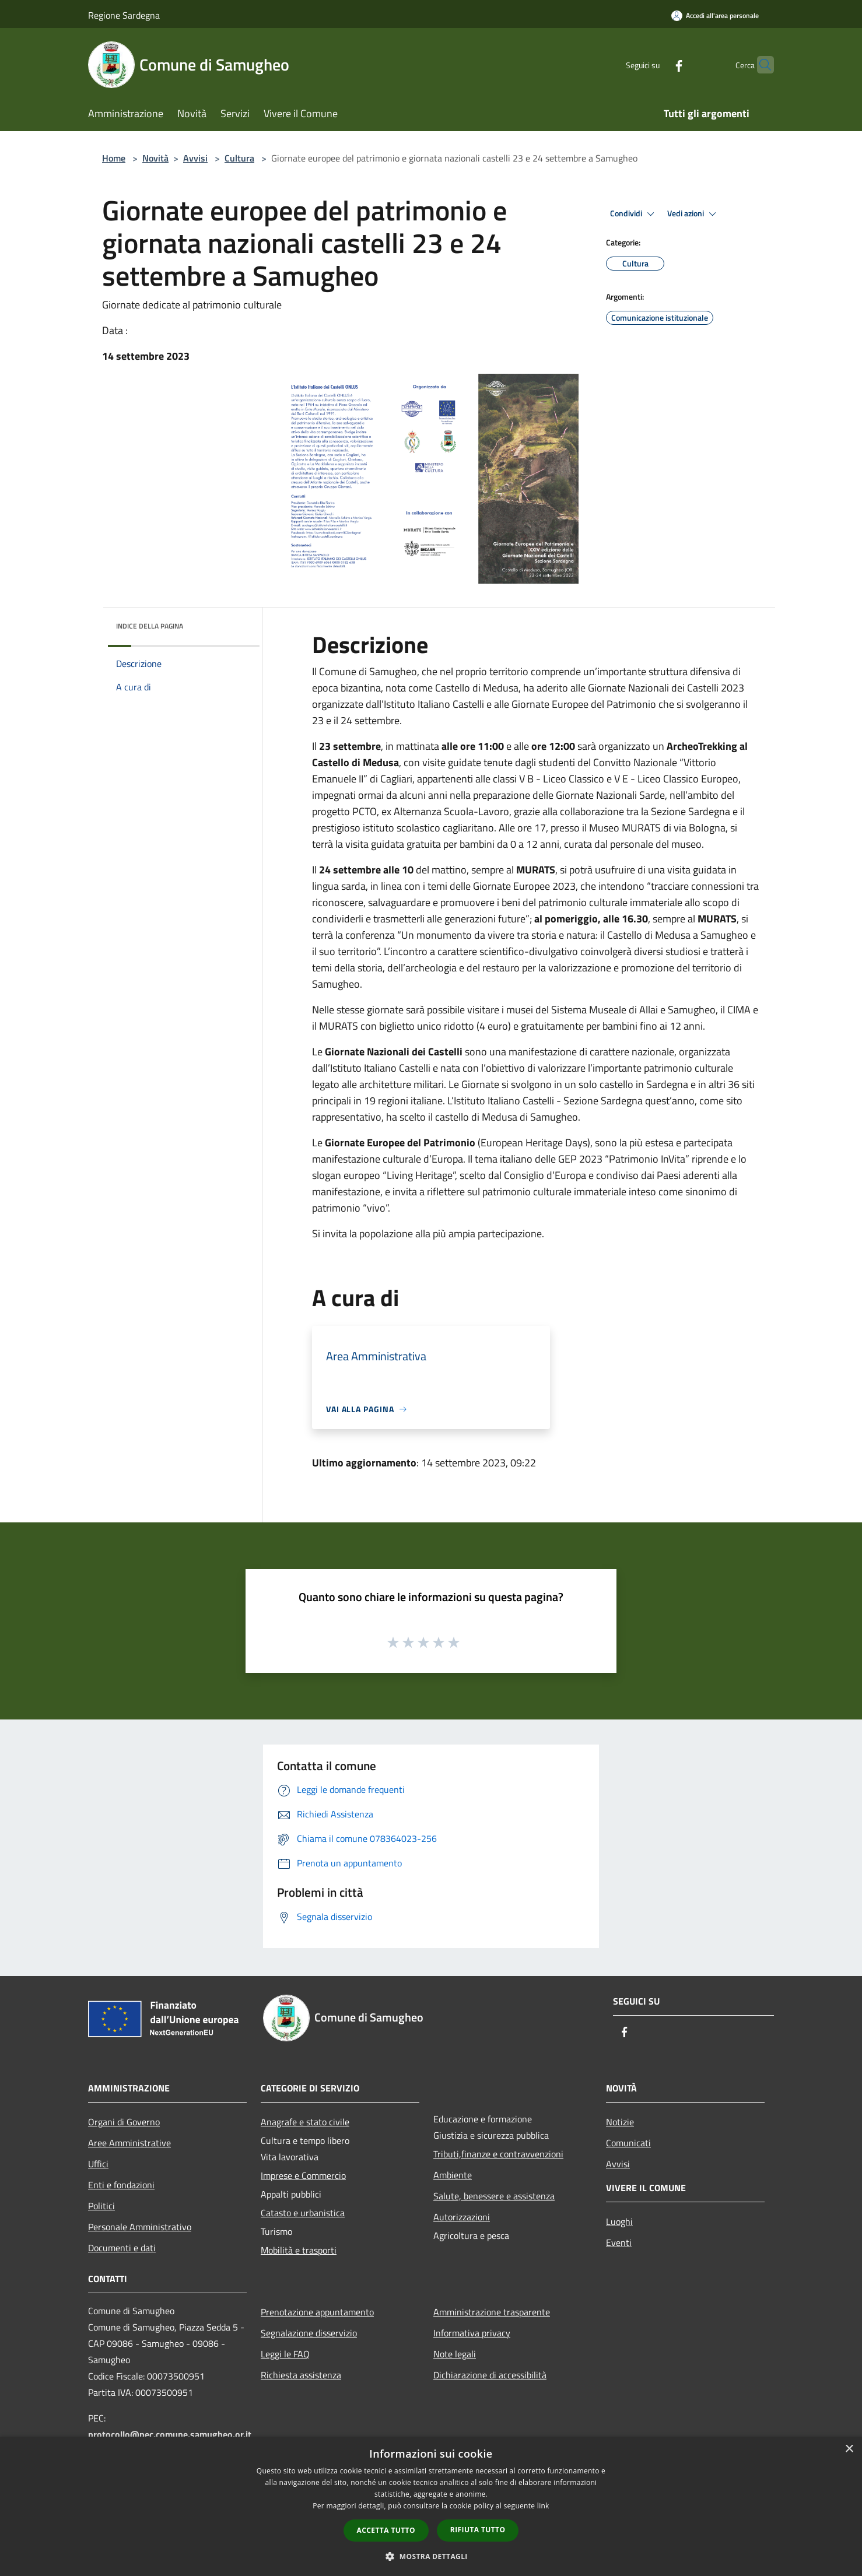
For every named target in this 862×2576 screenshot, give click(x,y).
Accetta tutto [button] (386, 2530)
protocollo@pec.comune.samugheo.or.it (169, 2434)
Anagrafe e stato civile (305, 2122)
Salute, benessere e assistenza (494, 2196)
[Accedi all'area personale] (715, 15)
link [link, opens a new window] (543, 2506)
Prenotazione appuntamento (317, 2312)
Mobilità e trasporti (299, 2250)
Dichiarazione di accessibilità (489, 2375)
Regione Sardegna (124, 15)
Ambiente (452, 2175)
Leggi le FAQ (285, 2354)
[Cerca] (760, 65)
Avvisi (195, 158)
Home (113, 158)
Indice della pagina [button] (149, 625)
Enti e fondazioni (121, 2185)
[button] (431, 2556)
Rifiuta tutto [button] (478, 2530)
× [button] (849, 2449)
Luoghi (619, 2221)
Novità (155, 158)
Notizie (620, 2122)
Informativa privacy (471, 2333)
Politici (101, 2206)
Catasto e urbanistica (303, 2213)
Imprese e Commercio (303, 2175)
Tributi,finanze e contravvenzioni (498, 2154)
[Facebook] (656, 64)
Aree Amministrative (129, 2143)
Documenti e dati (122, 2248)
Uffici (98, 2164)
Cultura (239, 158)
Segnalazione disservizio (309, 2333)
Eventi (619, 2242)
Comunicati (628, 2143)
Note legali (454, 2354)
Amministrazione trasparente (491, 2312)
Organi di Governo (124, 2122)
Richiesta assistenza (301, 2375)
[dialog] (431, 2506)
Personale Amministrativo (139, 2227)
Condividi (634, 214)
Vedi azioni (693, 214)
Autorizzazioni (461, 2217)
